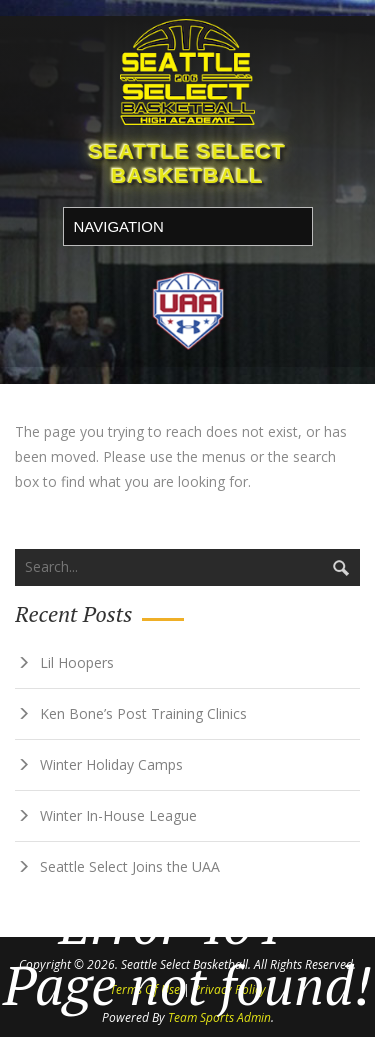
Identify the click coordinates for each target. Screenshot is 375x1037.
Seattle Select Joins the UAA (130, 866)
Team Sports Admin (219, 1017)
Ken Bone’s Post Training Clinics (143, 713)
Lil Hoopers (77, 662)
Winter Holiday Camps (111, 764)
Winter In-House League (118, 815)
